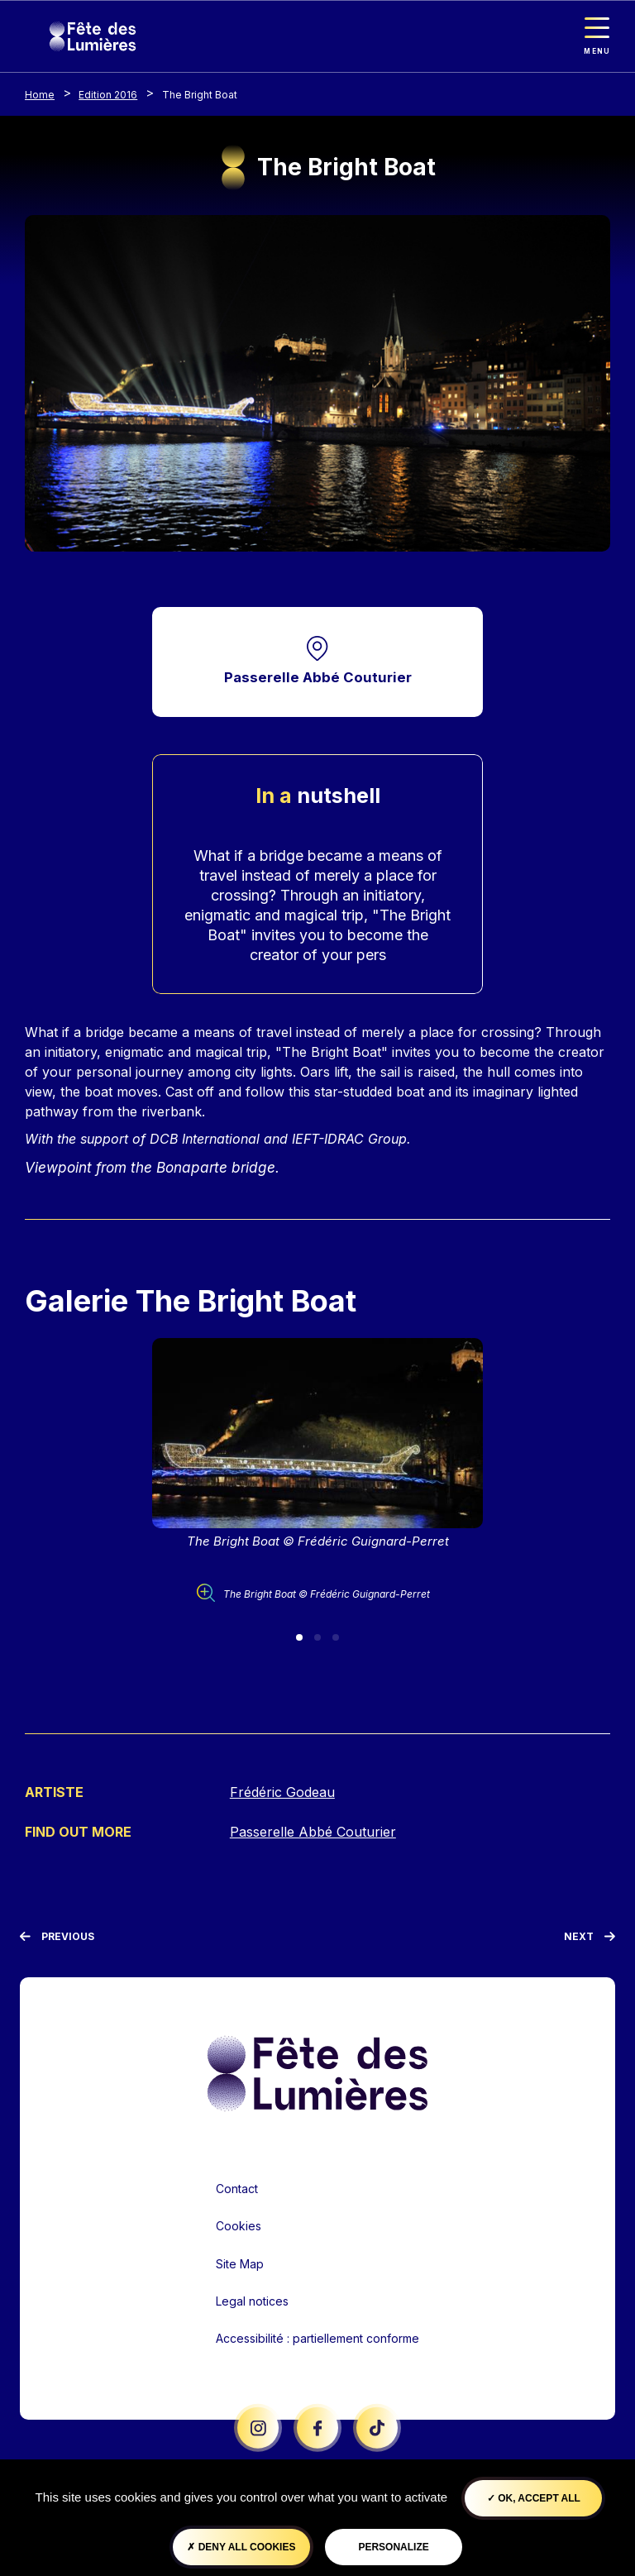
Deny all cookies (241, 2547)
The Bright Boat (199, 94)
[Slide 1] (299, 1638)
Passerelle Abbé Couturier (318, 677)
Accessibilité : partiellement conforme (317, 2337)
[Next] (589, 1936)
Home (40, 94)
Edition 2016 (108, 94)
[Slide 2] (317, 1638)
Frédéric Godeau (282, 1793)
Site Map (240, 2263)
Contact (237, 2188)
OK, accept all (533, 2498)
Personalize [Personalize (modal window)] (393, 2547)
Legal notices (252, 2300)
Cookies (238, 2226)
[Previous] (57, 1936)
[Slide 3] (335, 1638)
